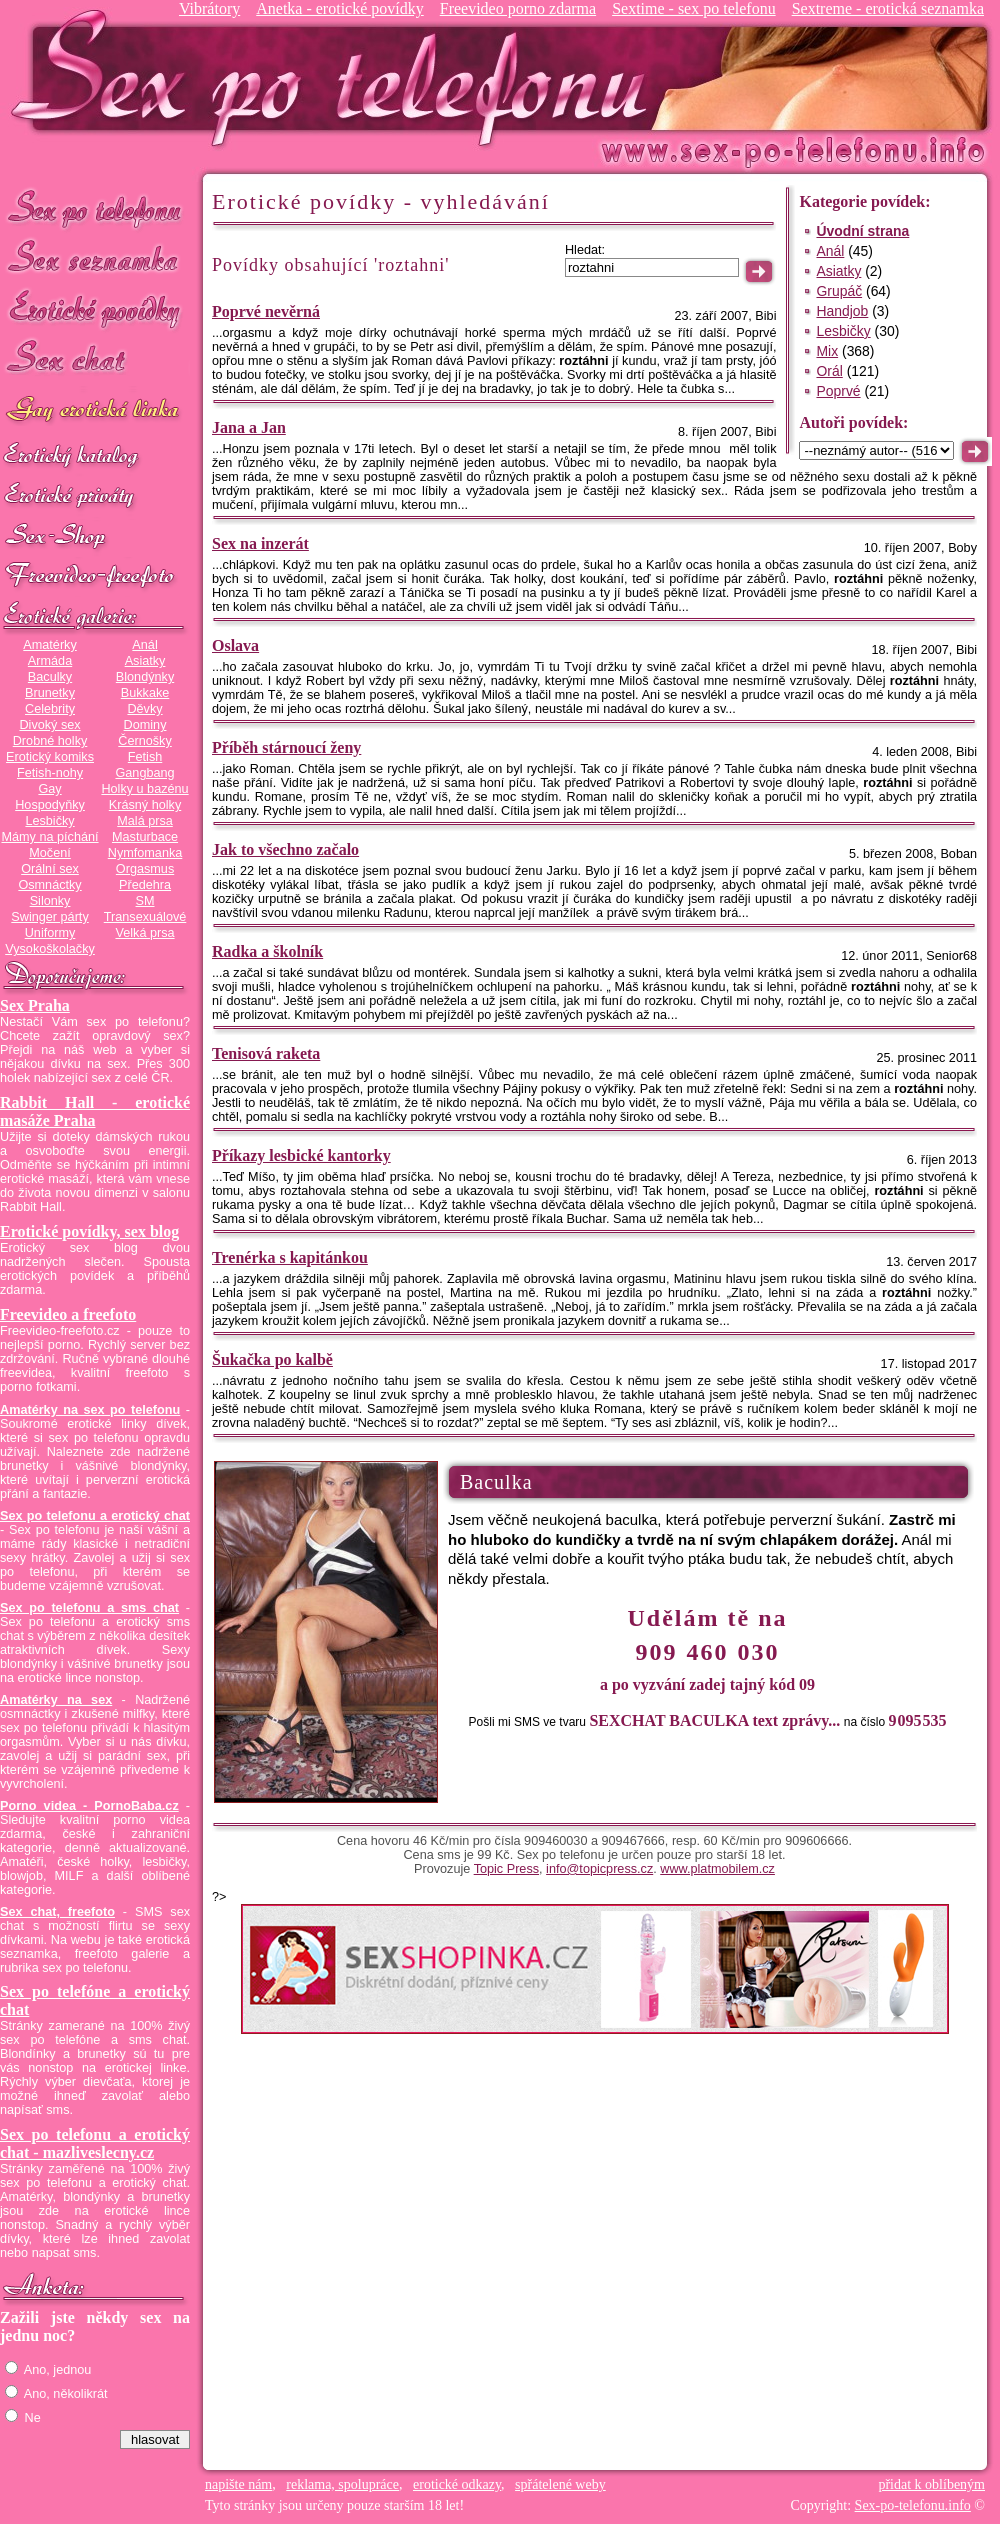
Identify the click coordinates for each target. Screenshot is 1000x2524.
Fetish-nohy (50, 773)
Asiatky (145, 661)
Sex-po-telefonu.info (913, 2505)
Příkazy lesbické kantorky (301, 1155)
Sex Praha (35, 1005)
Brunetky (50, 693)
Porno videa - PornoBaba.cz (89, 1806)
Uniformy (50, 933)
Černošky (144, 741)
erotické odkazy (457, 2484)
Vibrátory (209, 8)
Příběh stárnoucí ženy (286, 747)
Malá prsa (145, 821)
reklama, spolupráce (342, 2484)
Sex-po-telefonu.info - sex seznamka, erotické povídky (337, 77)
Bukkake (145, 693)
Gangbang (144, 773)
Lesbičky (49, 821)
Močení (50, 853)
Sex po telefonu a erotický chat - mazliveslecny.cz (95, 2143)
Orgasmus (145, 869)
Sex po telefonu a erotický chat (95, 1516)
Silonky (50, 901)
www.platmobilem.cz (717, 1869)
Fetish (145, 757)
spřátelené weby (560, 2484)
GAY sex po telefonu (95, 411)
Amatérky (49, 645)
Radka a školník (267, 951)
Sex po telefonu (95, 207)
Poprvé (838, 391)
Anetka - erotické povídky (340, 8)
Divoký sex (49, 725)
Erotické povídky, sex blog (89, 1231)
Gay (49, 789)
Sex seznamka (95, 258)
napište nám (238, 2484)
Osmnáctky (49, 885)
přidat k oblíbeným (931, 2484)
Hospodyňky (50, 805)
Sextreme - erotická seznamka (888, 8)
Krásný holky (145, 805)
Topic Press (506, 1869)
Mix (827, 351)
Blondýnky (145, 677)
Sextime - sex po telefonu (694, 8)
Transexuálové (145, 917)
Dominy (145, 725)
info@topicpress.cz (599, 1869)
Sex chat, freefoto (57, 1912)
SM (145, 901)
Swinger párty (49, 917)
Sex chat (95, 360)
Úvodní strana (862, 231)
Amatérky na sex (56, 1700)
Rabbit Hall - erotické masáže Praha (95, 1111)
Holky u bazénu (144, 789)
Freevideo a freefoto (68, 1314)
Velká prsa (144, 933)
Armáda (50, 661)
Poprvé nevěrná (266, 311)
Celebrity (50, 709)
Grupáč (839, 291)
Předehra (145, 885)
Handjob (842, 311)
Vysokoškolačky (50, 949)
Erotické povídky (95, 309)
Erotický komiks (50, 757)
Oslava (235, 645)
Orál (829, 371)
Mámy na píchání (49, 837)
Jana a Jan (249, 427)
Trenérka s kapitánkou (290, 1257)
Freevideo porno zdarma (518, 8)
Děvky (144, 709)
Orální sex (50, 869)
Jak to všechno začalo (285, 849)
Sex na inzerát (260, 543)
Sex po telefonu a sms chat (89, 1608)
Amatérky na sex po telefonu (90, 1410)
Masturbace (145, 837)
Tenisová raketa (266, 1053)
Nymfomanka (145, 853)
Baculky (50, 677)
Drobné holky (50, 741)
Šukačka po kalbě (272, 1359)
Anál (144, 645)
